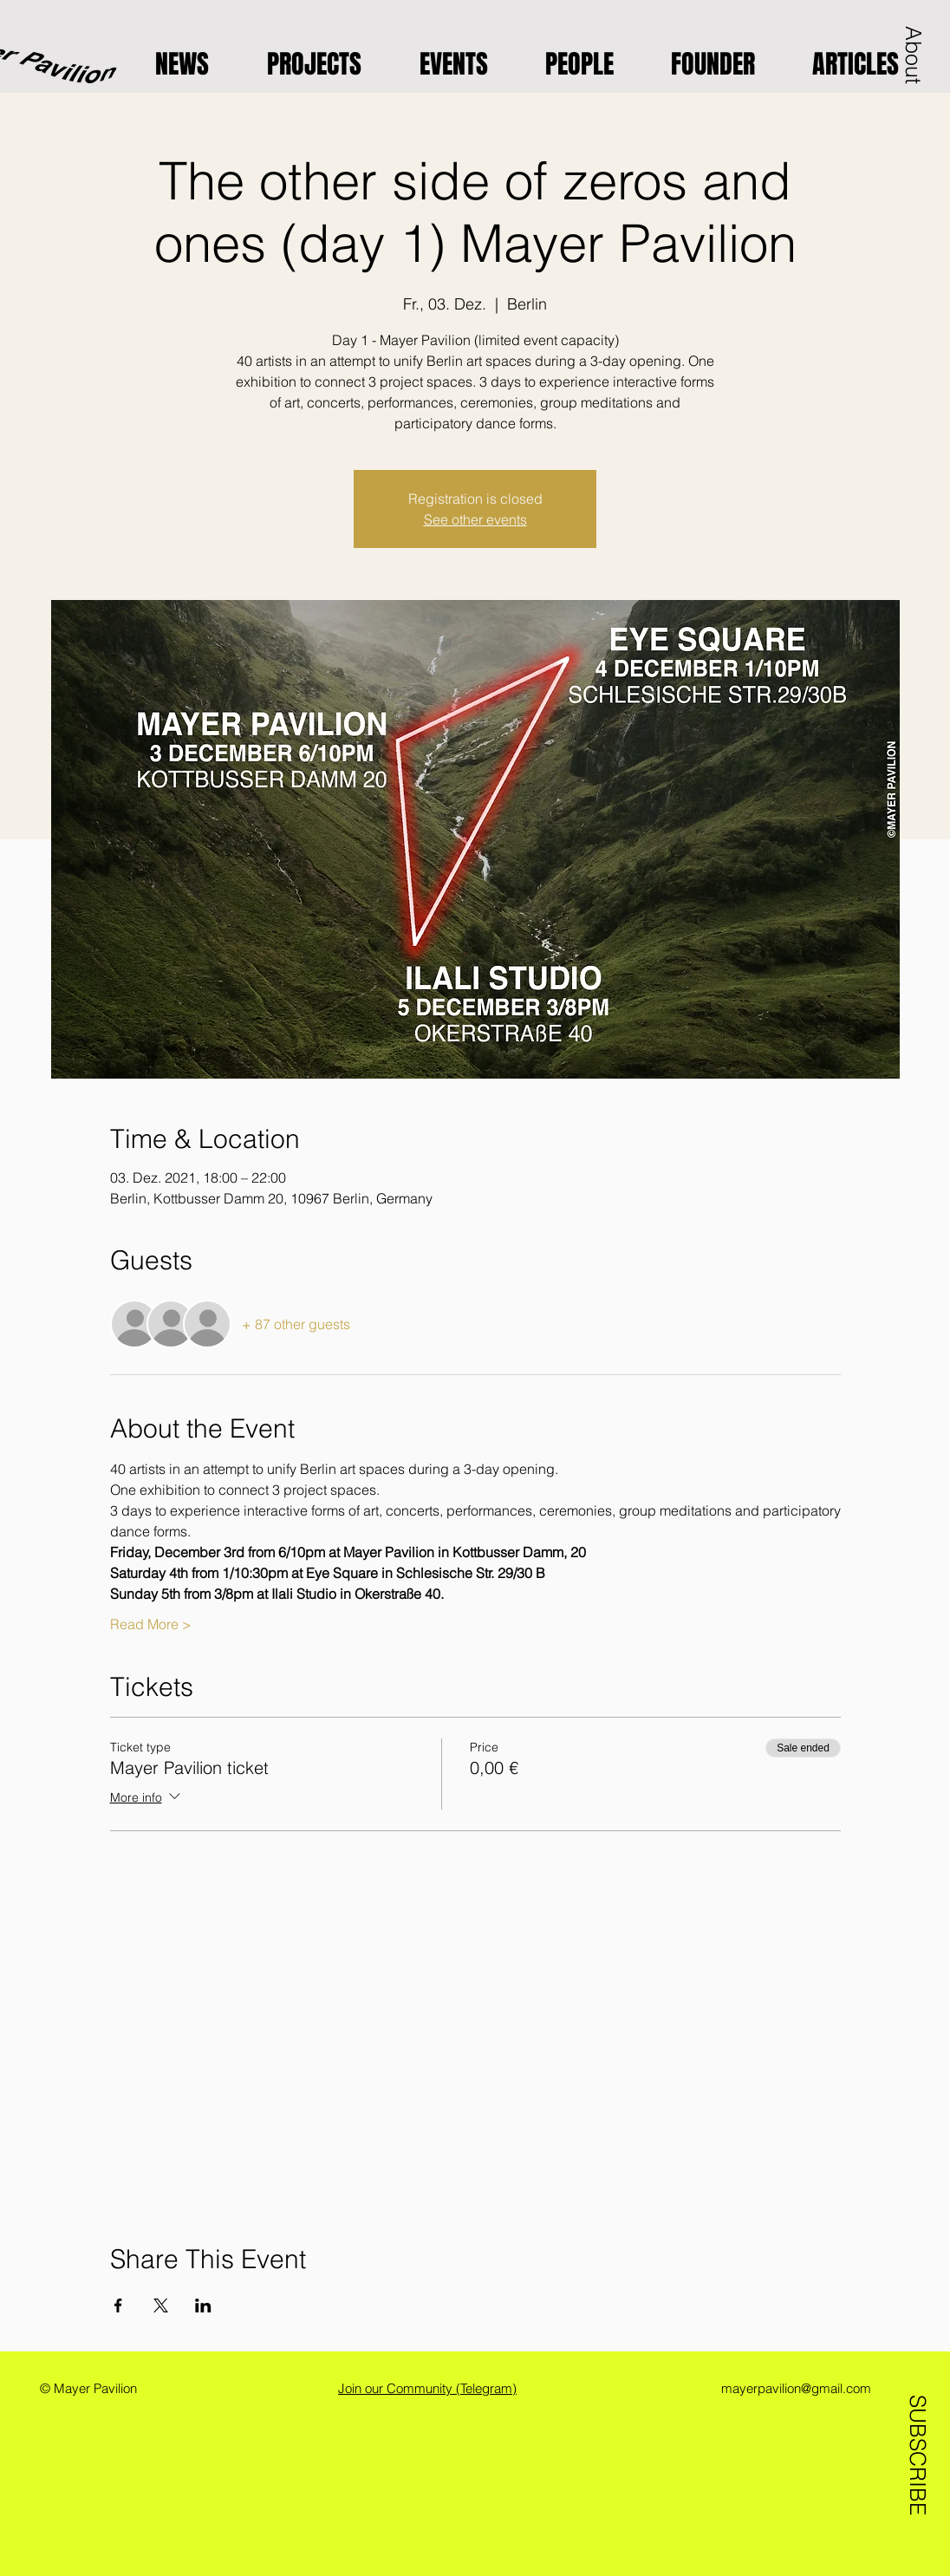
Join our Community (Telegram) (427, 2388)
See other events (475, 519)
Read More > (151, 1624)
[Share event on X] (161, 2305)
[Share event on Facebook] (118, 2305)
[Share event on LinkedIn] (203, 2305)
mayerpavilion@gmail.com (796, 2388)
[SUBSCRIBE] (917, 2449)
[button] (914, 54)
